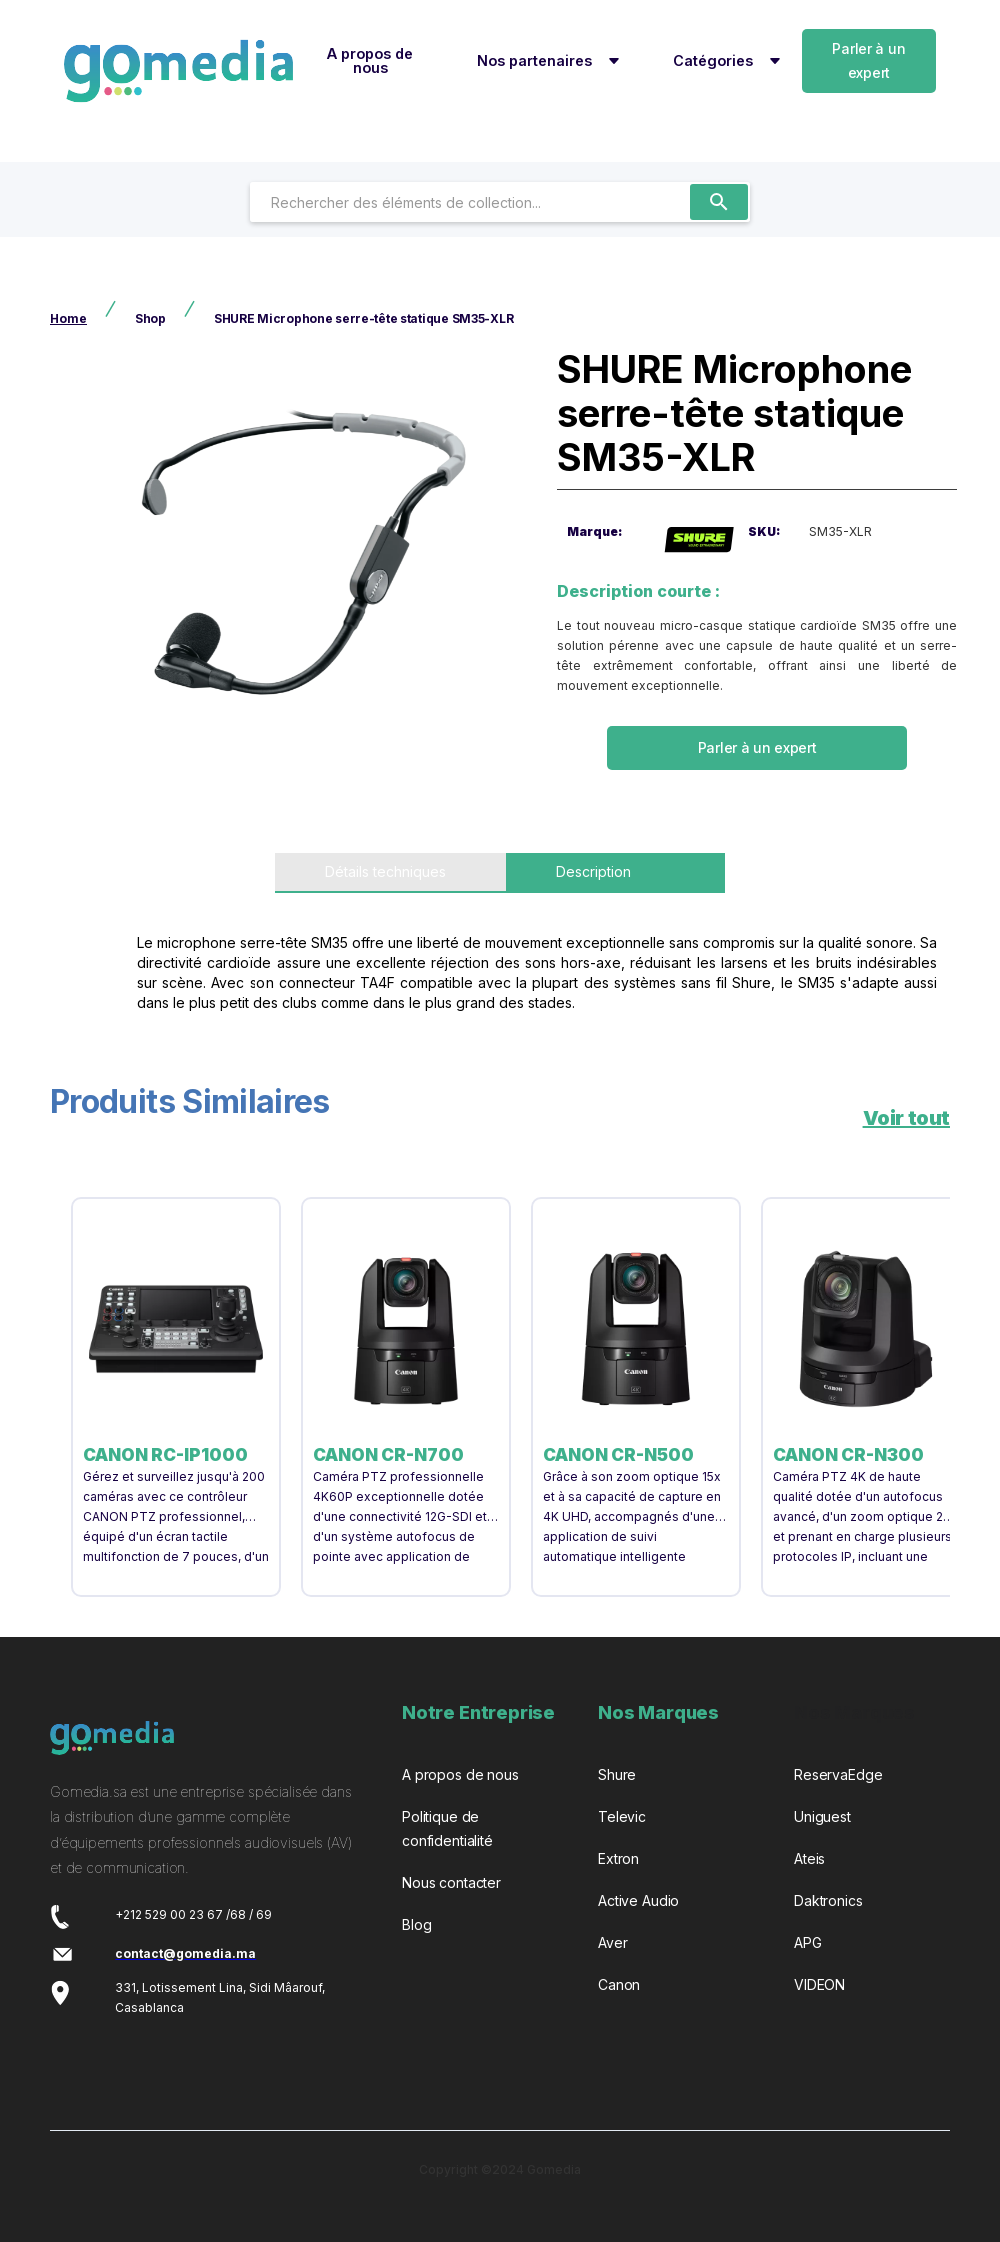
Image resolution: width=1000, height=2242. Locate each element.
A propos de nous (370, 60)
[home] (178, 71)
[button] (544, 61)
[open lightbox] (296, 560)
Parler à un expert (868, 60)
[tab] (390, 873)
